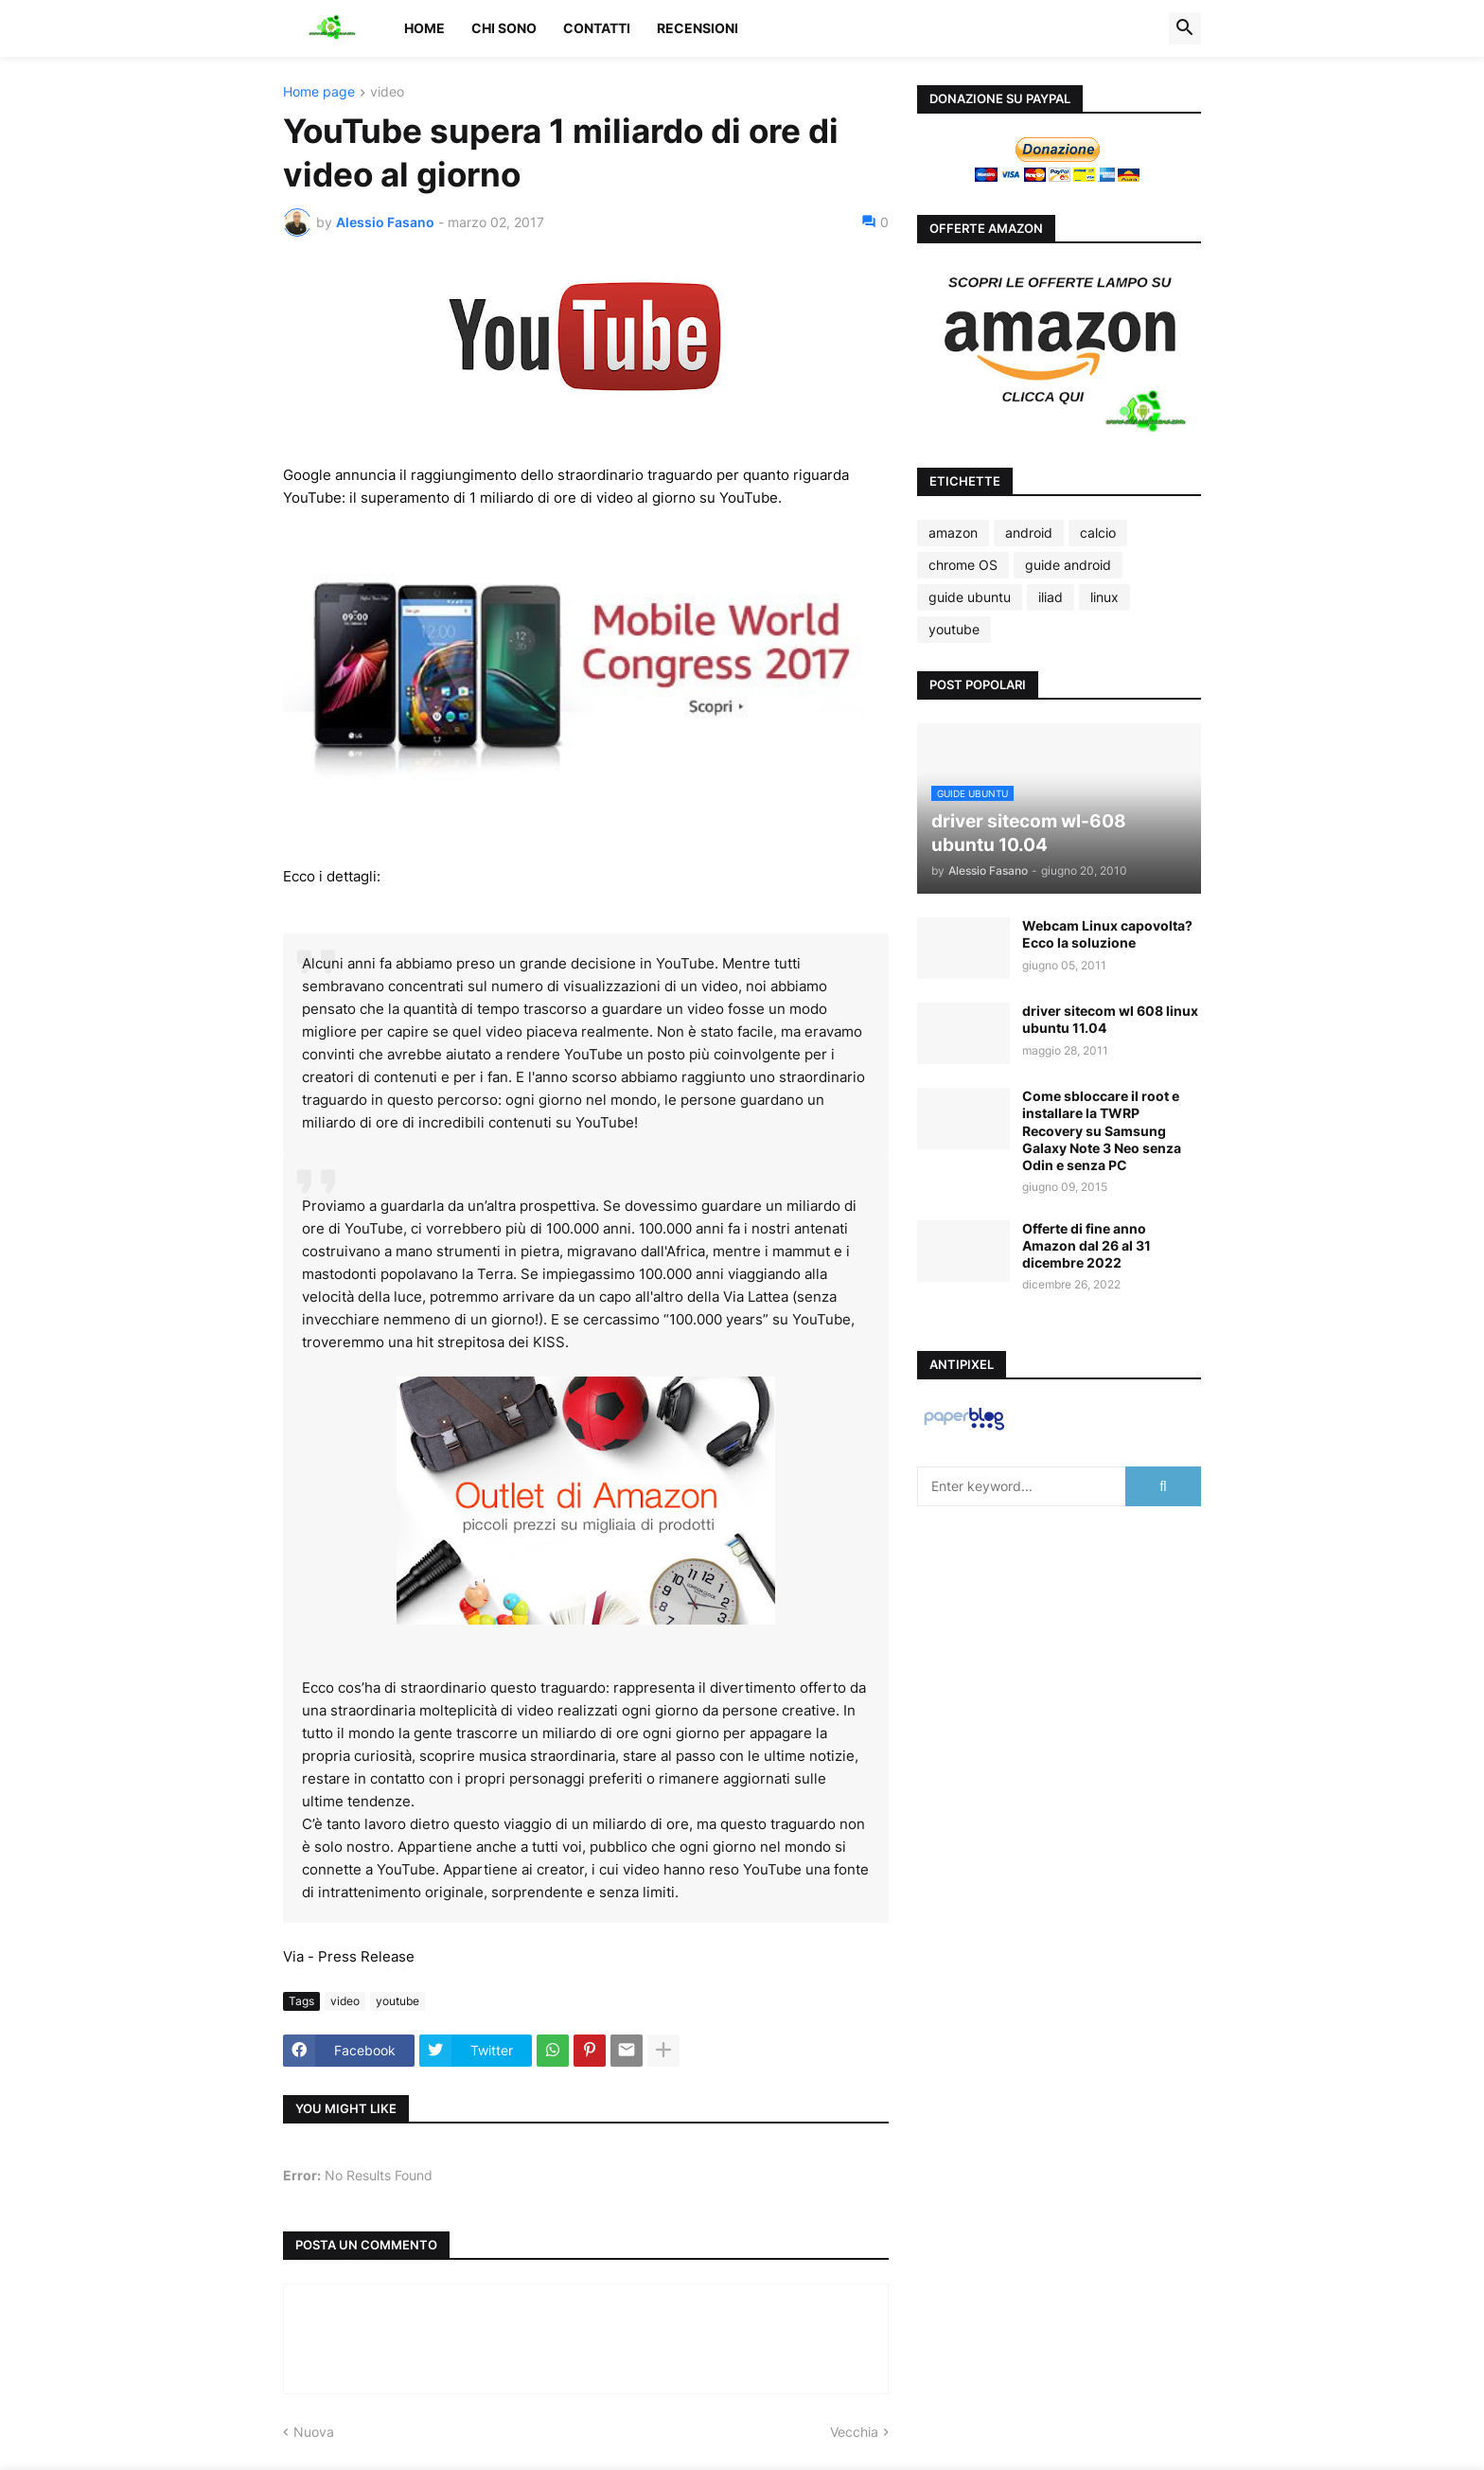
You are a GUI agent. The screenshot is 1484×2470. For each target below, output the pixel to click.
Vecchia (854, 2432)
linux (1104, 597)
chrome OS (963, 565)
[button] (1185, 28)
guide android (1068, 565)
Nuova (313, 2432)
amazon (953, 532)
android (1028, 532)
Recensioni (697, 28)
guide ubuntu (969, 597)
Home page (319, 92)
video (387, 92)
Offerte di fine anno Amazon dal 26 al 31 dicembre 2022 (1086, 1245)
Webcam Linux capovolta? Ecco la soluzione (1107, 934)
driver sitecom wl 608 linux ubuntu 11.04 (1110, 1019)
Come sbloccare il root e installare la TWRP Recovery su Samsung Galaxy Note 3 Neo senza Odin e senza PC (1101, 1130)
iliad (1050, 597)
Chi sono (504, 28)
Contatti (596, 28)
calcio (1098, 532)
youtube (397, 2001)
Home (424, 28)
